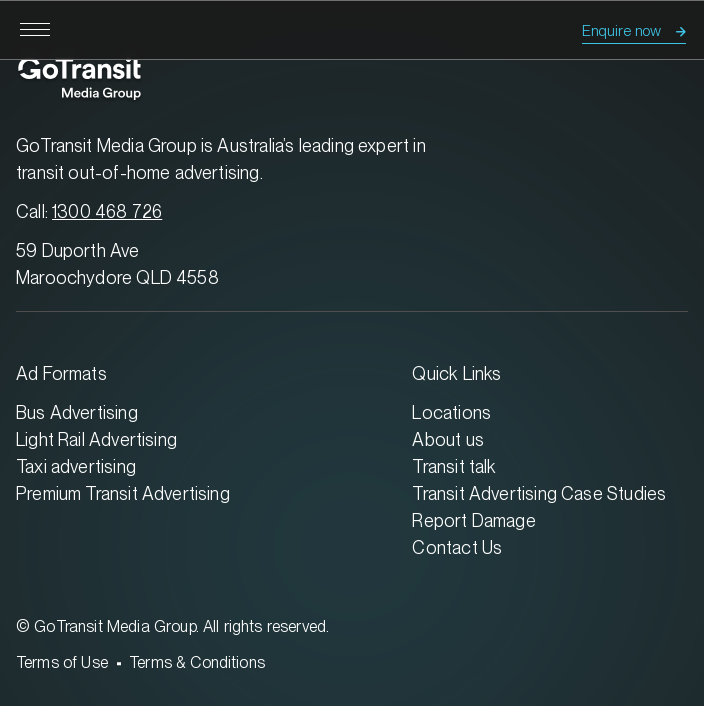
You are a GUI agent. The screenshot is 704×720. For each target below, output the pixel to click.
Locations (451, 412)
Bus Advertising (77, 412)
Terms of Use (62, 662)
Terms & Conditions (197, 662)
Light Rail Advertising (96, 439)
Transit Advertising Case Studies (539, 493)
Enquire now (621, 30)
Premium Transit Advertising (123, 493)
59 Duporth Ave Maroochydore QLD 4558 (117, 264)
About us (447, 439)
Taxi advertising (76, 466)
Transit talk (454, 466)
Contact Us (457, 547)
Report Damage (473, 520)
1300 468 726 (107, 211)
